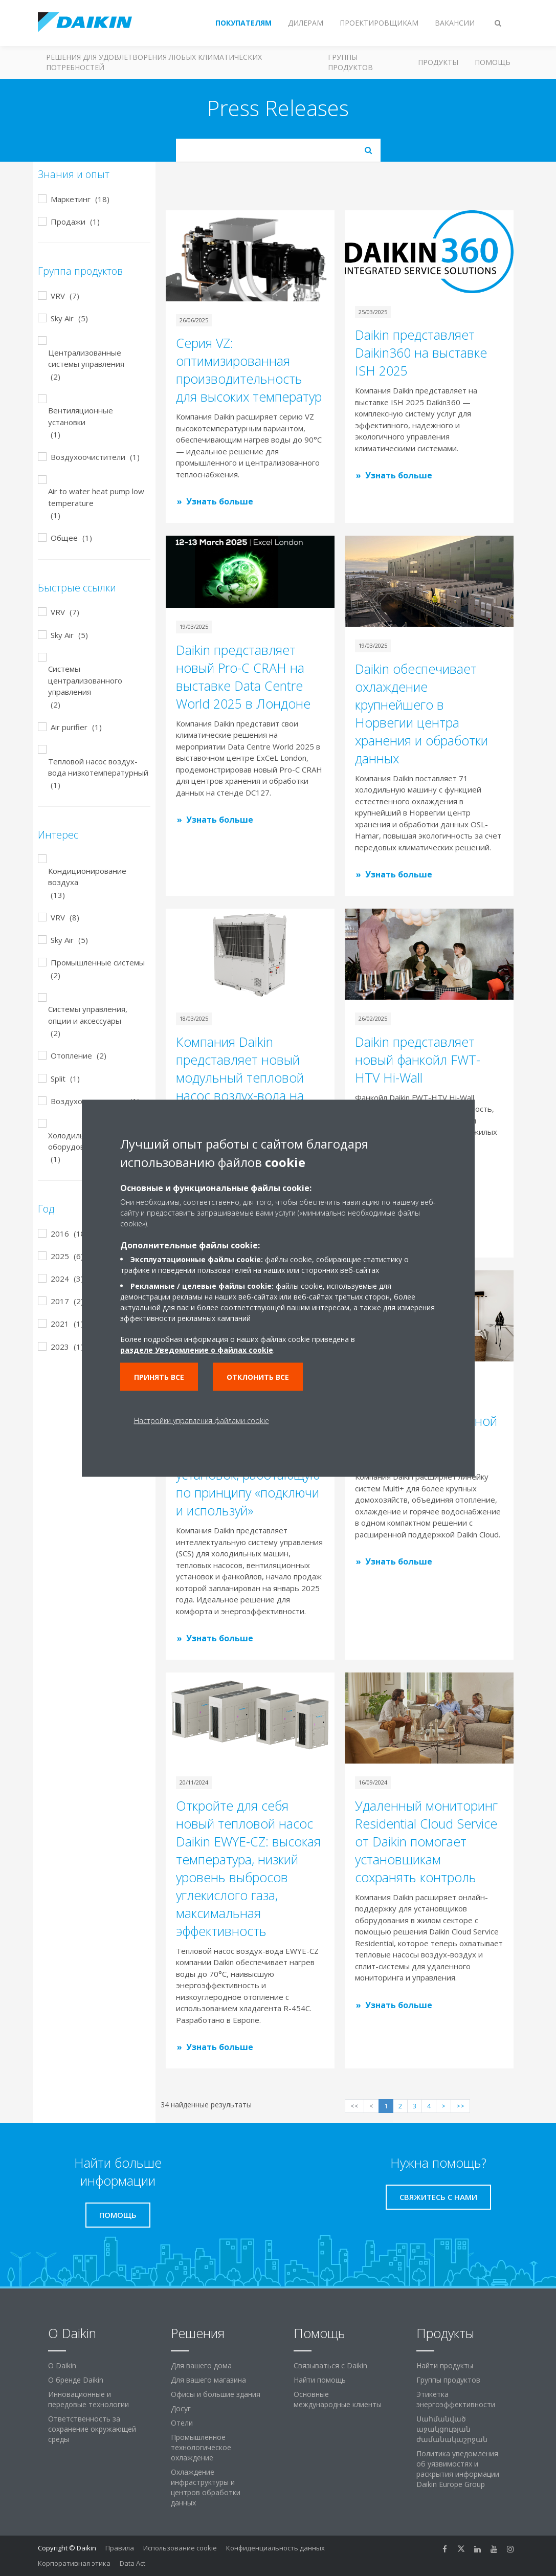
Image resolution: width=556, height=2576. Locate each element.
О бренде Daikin (75, 2380)
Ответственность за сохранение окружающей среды (92, 2429)
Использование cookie (180, 2547)
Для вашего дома (201, 2365)
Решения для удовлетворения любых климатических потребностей (154, 62)
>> (460, 2105)
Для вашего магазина (208, 2380)
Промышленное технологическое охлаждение (201, 2447)
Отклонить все (258, 1376)
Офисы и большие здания (215, 2394)
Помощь (492, 62)
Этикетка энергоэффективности (455, 2399)
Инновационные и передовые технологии (88, 2399)
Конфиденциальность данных (275, 2547)
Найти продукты (444, 2365)
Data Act (132, 2563)
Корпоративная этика (74, 2563)
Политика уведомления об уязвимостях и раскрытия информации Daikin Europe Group (457, 2469)
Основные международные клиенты (338, 2399)
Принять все (159, 1376)
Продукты (438, 62)
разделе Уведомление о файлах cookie (196, 1349)
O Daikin (62, 2365)
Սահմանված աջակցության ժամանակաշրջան (451, 2429)
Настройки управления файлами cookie (201, 1420)
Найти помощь (320, 2380)
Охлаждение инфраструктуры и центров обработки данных (205, 2487)
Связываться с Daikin (330, 2365)
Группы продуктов (350, 62)
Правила (119, 2547)
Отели (182, 2423)
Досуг (181, 2408)
